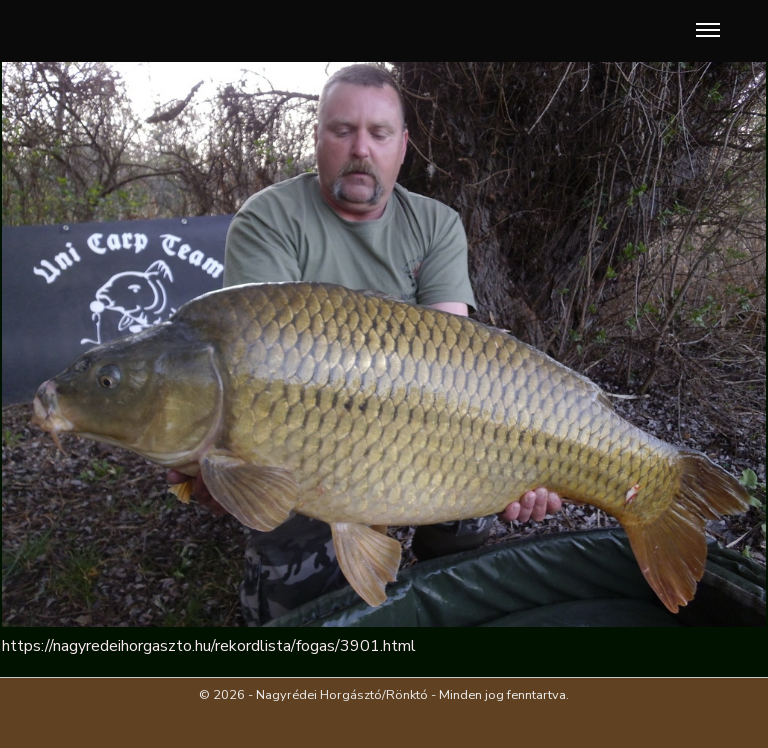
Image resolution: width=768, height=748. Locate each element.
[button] (704, 31)
